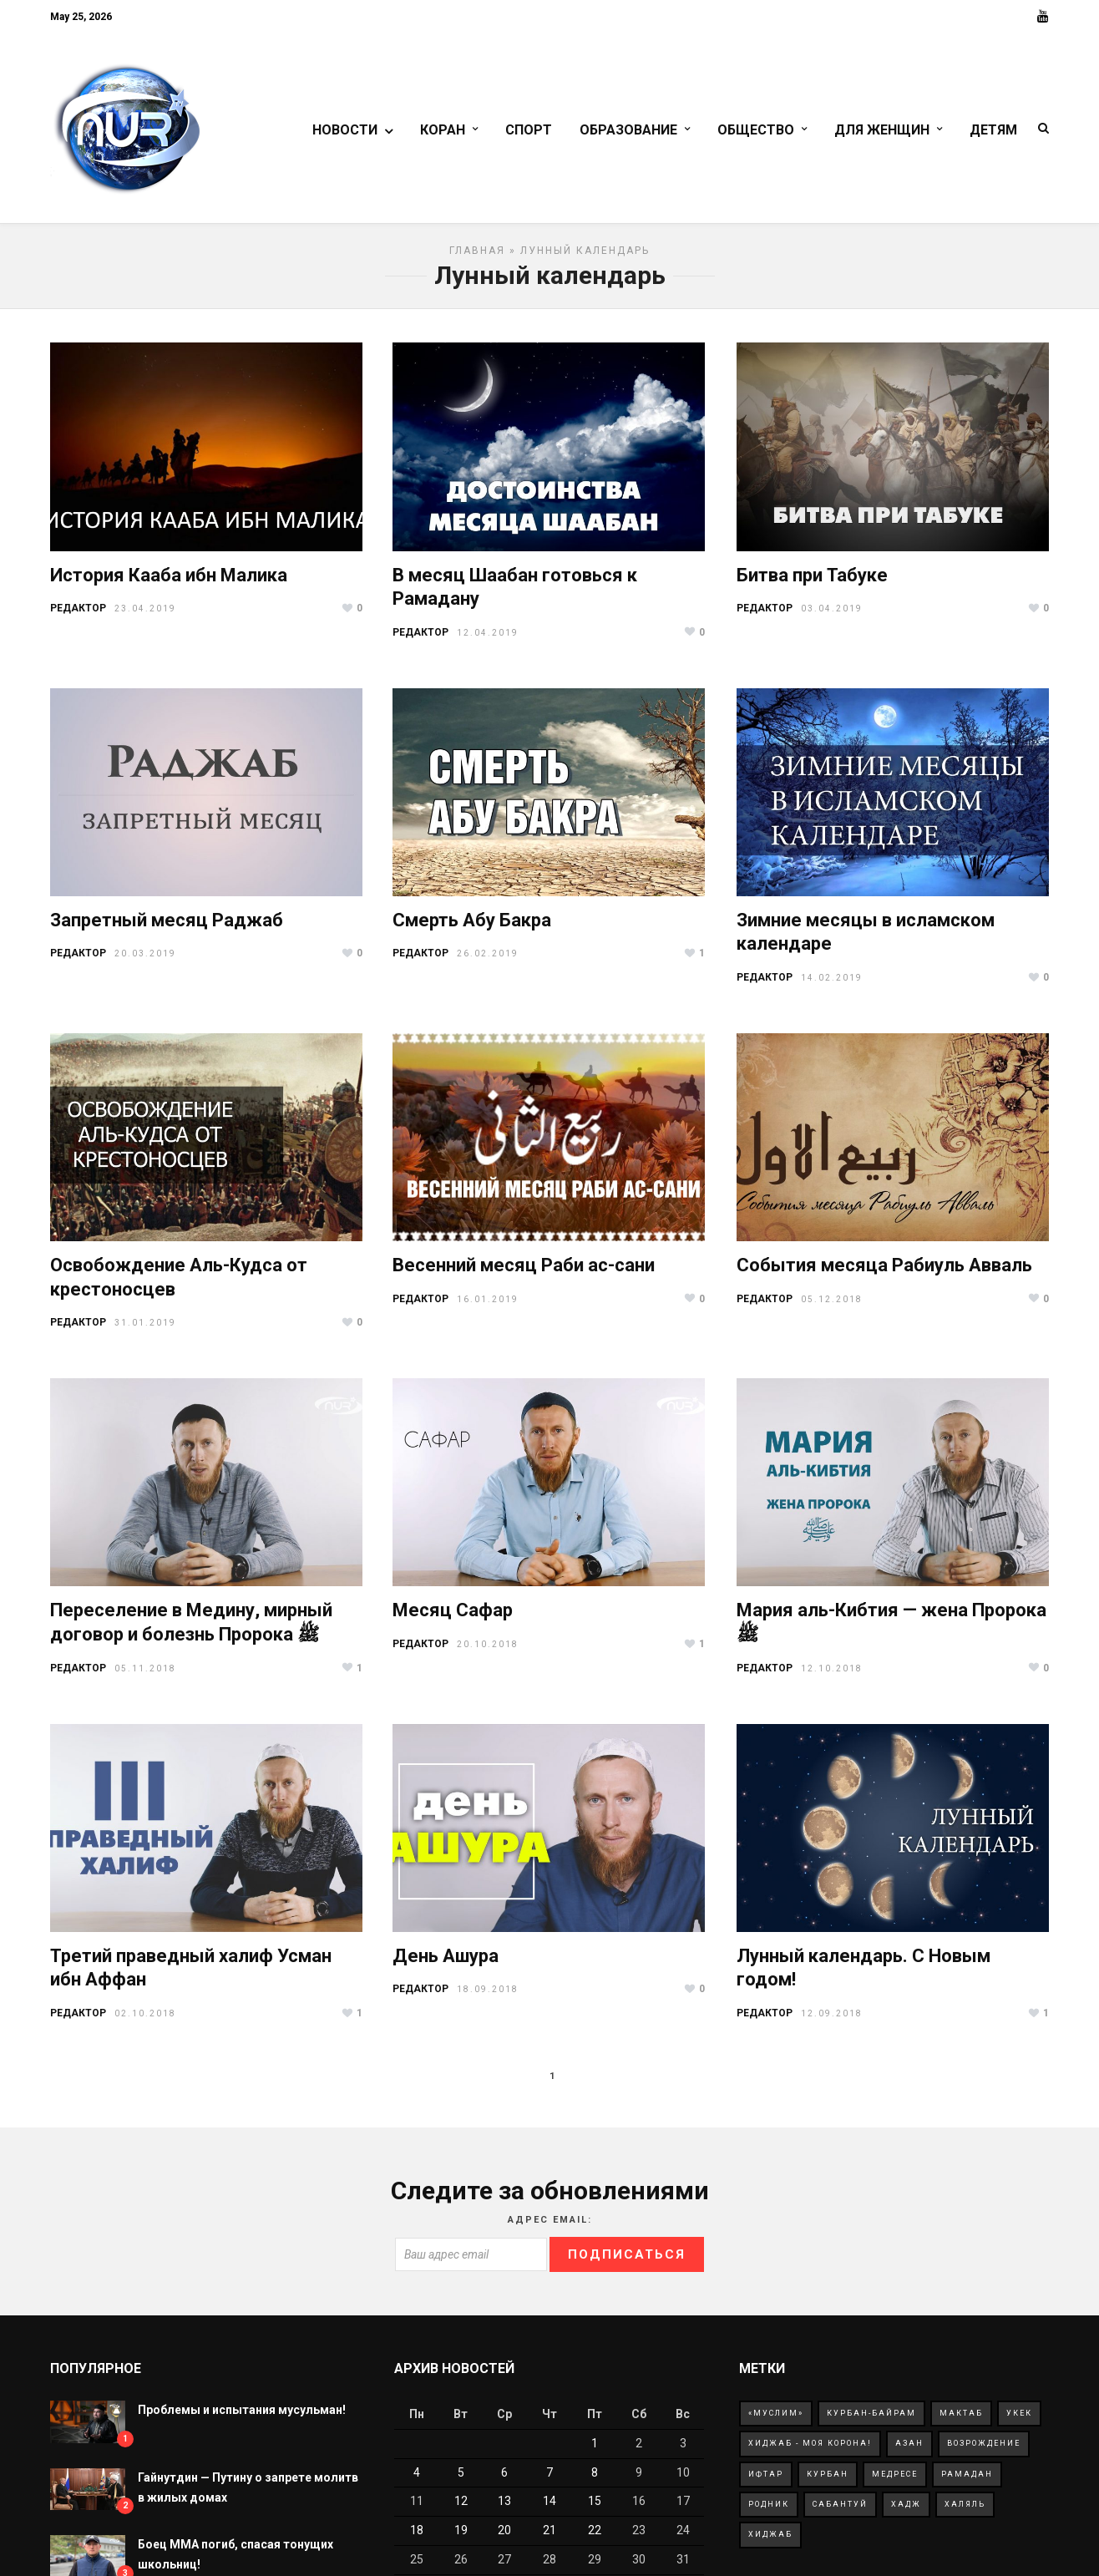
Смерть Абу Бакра (471, 927)
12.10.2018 (832, 1676)
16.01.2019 (488, 1306)
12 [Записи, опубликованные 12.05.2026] (461, 2508)
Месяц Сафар (452, 1617)
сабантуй (840, 2512)
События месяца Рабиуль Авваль (884, 1272)
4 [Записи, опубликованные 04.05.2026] (416, 2480)
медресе (895, 2481)
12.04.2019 (488, 640)
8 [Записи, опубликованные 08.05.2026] (594, 2480)
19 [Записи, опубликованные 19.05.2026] (461, 2537)
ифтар (765, 2481)
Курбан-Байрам (871, 2420)
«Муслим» (775, 2420)
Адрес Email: (550, 2227)
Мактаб (961, 2420)
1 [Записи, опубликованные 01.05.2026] (594, 2450)
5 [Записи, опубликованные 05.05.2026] (461, 2480)
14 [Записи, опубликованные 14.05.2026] (549, 2508)
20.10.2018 (488, 1651)
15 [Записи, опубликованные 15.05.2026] (594, 2508)
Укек (1019, 2420)
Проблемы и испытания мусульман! (242, 2417)
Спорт (528, 131)
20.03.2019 (145, 961)
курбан (827, 2481)
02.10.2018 (145, 2021)
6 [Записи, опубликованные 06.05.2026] (504, 2480)
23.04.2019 (145, 616)
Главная (477, 258)
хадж (906, 2512)
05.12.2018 (832, 1306)
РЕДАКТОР (78, 615)
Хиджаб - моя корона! (810, 2451)
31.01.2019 (145, 1330)
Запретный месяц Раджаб (166, 927)
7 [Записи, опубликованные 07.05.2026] (549, 2480)
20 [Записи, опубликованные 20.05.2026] (504, 2537)
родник (768, 2512)
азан (909, 2451)
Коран (442, 131)
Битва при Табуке (812, 582)
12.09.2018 (832, 2021)
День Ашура (445, 1963)
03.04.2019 (832, 616)
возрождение (983, 2451)
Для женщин (881, 131)
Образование (628, 131)
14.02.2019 (832, 985)
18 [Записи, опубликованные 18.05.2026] (416, 2537)
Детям (993, 131)
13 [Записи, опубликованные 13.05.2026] (504, 2508)
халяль (965, 2512)
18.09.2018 (488, 1996)
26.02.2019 (488, 961)
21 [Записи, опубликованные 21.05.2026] (549, 2537)
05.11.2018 (145, 1676)
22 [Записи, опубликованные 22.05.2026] (594, 2537)
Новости (344, 131)
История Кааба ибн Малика (168, 582)
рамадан (967, 2481)
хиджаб (770, 2542)
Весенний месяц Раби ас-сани (523, 1272)
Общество (755, 131)
